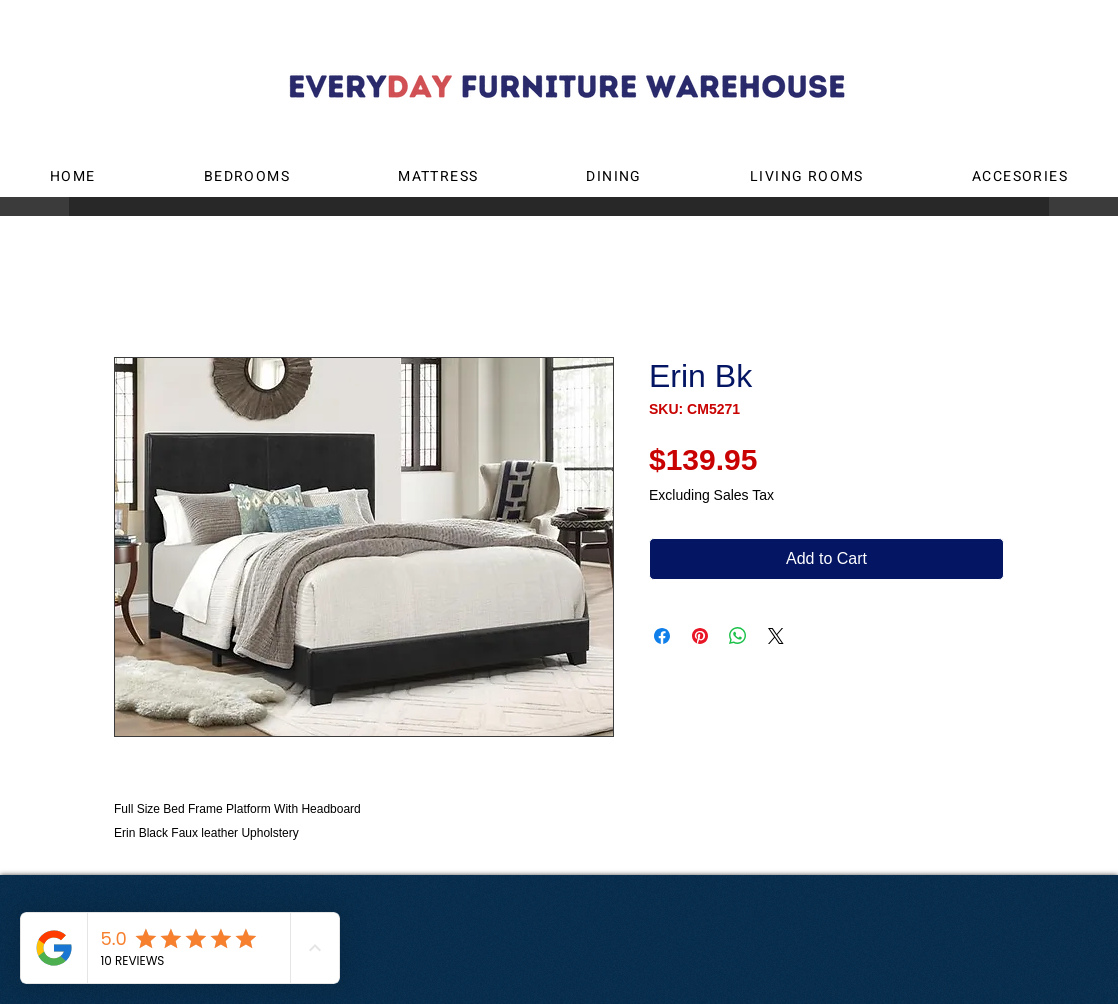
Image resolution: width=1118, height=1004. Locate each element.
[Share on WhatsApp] (738, 636)
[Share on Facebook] (662, 636)
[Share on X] (776, 636)
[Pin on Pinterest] (700, 636)
